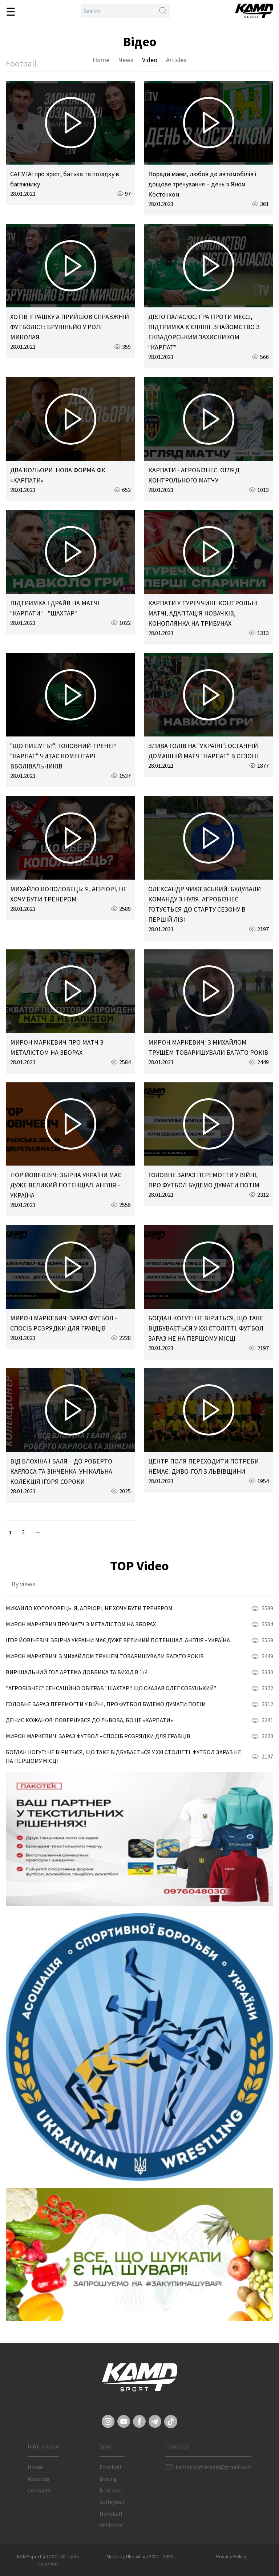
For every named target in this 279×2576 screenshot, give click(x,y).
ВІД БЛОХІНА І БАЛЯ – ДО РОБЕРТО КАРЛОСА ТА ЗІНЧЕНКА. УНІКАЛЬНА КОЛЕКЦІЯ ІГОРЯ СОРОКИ (61, 1471)
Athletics (111, 2525)
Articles (176, 60)
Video (149, 60)
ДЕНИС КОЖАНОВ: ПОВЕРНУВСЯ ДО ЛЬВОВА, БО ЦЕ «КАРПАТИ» (89, 1720)
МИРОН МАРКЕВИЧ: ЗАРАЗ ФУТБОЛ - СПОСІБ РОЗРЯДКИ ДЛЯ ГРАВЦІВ (98, 1736)
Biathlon (111, 2490)
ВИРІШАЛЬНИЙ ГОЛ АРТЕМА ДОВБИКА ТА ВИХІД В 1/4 (76, 1672)
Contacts (39, 2490)
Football (110, 2467)
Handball (111, 2513)
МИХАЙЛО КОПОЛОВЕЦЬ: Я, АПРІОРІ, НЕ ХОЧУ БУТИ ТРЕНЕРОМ (89, 1608)
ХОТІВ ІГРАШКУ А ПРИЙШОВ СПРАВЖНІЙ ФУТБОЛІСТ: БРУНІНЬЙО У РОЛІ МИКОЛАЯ (69, 326)
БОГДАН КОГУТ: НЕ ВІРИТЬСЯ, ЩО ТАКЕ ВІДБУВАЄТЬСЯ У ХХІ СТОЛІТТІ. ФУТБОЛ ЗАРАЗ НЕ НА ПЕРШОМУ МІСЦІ (205, 1328)
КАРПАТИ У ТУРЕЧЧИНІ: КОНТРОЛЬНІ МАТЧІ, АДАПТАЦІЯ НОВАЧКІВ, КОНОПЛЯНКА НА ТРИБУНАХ (203, 613)
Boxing (108, 2478)
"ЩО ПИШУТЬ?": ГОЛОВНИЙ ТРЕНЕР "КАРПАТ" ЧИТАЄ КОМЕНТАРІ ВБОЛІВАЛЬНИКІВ (63, 756)
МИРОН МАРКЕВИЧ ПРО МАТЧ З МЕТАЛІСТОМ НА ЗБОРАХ (81, 1624)
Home (101, 60)
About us (38, 2478)
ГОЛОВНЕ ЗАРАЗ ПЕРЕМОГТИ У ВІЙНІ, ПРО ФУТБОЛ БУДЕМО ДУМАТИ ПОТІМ (106, 1704)
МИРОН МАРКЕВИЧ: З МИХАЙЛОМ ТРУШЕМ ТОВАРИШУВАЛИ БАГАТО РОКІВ (105, 1656)
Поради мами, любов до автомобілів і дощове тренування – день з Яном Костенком (202, 184)
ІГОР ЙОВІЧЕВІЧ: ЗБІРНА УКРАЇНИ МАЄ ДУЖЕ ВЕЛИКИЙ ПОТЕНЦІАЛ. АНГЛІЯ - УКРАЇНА (65, 1185)
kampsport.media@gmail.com (213, 2467)
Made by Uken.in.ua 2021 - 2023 (139, 2556)
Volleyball (112, 2502)
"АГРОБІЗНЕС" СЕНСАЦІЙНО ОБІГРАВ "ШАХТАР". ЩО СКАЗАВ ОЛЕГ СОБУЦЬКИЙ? (111, 1688)
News (125, 60)
